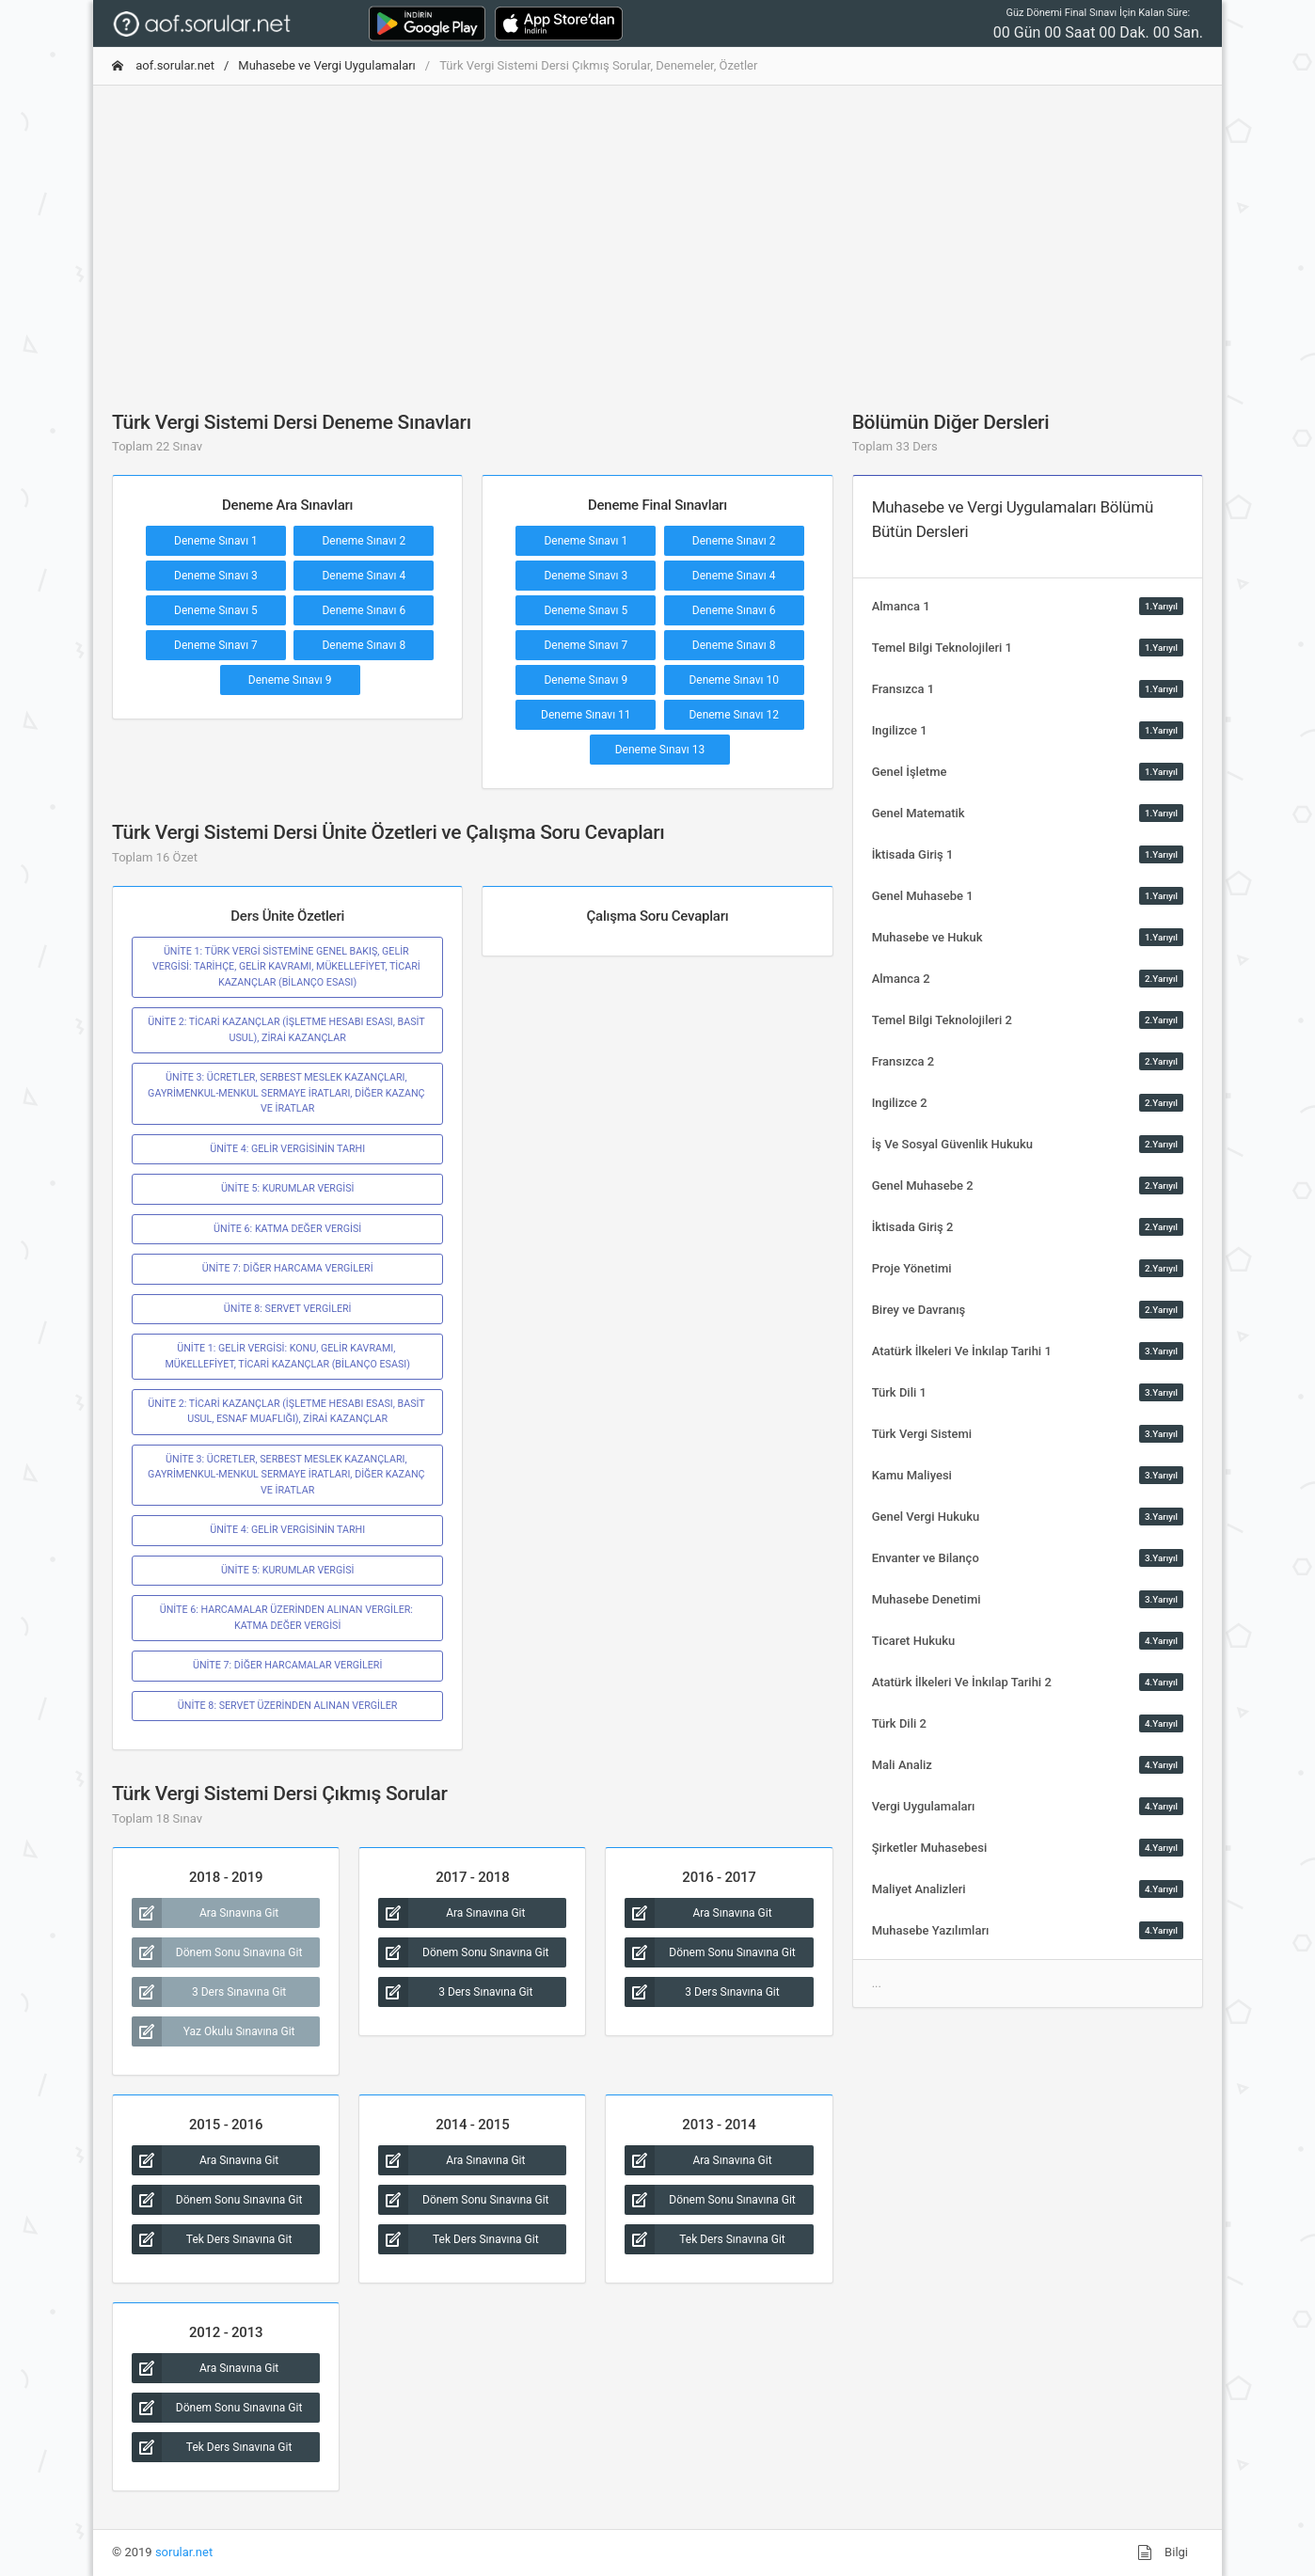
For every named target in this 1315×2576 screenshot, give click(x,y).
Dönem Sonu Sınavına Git (217, 1952)
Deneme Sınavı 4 (363, 575)
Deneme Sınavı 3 (216, 575)
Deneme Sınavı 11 (586, 714)
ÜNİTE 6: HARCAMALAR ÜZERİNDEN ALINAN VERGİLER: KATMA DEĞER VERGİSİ (288, 1617)
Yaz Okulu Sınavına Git (213, 2031)
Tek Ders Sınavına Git (212, 2239)
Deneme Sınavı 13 (660, 749)
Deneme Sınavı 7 (216, 645)
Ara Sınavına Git (205, 1913)
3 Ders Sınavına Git (209, 1992)
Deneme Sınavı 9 (290, 680)
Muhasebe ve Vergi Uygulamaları (327, 65)
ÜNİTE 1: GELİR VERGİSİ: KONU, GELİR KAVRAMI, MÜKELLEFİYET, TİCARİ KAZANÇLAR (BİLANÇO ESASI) (287, 1355)
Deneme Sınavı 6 (363, 610)
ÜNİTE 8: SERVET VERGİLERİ (288, 1309)
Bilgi (1162, 2552)
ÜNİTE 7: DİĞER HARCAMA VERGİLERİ (287, 1268)
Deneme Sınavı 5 (216, 610)
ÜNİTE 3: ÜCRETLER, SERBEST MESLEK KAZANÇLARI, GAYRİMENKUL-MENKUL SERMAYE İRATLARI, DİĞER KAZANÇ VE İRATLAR (287, 1092)
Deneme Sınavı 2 (363, 540)
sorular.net (184, 2552)
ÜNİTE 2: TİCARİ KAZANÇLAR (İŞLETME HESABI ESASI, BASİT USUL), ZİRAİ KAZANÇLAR (287, 1029)
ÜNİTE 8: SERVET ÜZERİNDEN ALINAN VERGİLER (288, 1705)
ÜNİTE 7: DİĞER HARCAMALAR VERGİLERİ (287, 1665)
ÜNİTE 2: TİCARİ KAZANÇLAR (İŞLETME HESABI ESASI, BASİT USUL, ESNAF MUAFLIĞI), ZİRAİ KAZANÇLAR (287, 1411)
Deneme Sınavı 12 (734, 714)
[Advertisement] (657, 232)
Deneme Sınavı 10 (734, 680)
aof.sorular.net (163, 65)
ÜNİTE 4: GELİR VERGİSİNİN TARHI (287, 1149)
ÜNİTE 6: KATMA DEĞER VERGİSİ (287, 1229)
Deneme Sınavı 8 (363, 645)
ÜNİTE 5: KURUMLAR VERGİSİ (288, 1188)
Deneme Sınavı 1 (216, 540)
